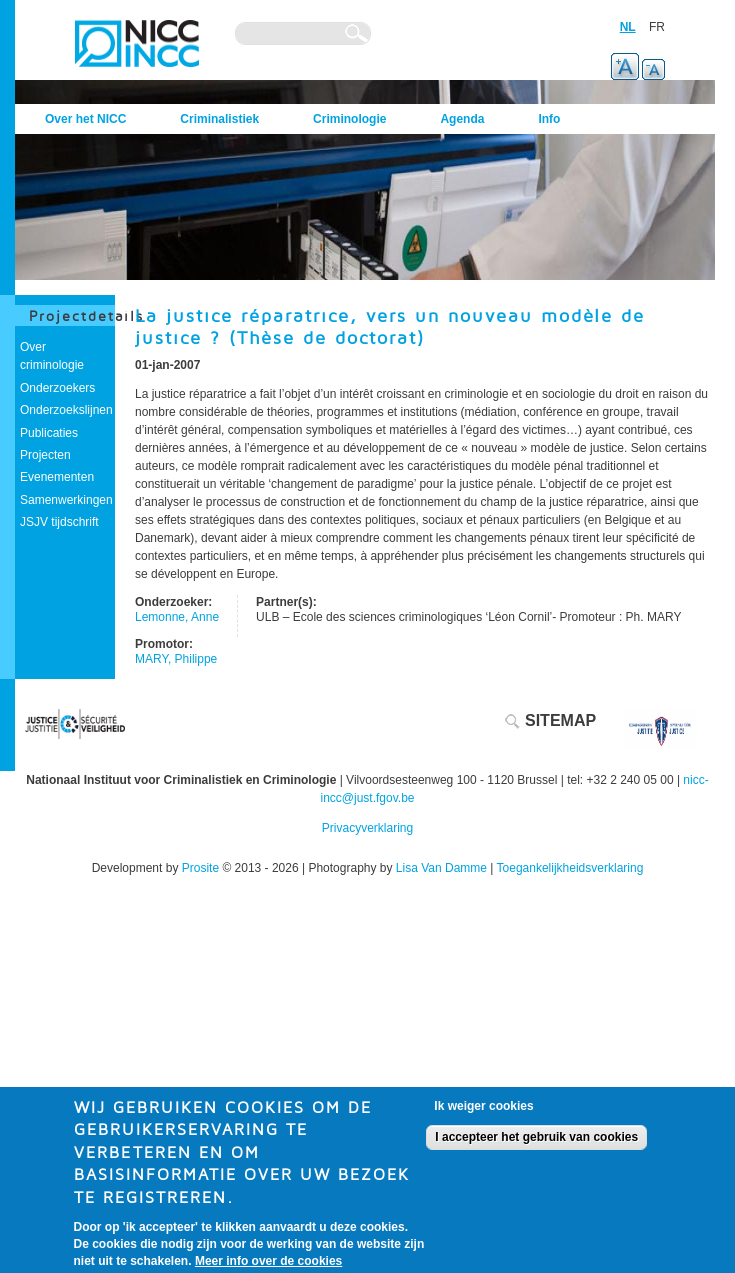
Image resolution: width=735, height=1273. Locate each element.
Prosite (200, 868)
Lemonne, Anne (177, 617)
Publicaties (49, 433)
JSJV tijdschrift (59, 522)
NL (628, 27)
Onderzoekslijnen (66, 410)
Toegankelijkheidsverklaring (570, 868)
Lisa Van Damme (441, 868)
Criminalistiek (219, 119)
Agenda (462, 119)
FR (657, 27)
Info (549, 119)
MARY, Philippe (176, 659)
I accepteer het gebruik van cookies (536, 1144)
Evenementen (57, 477)
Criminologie (349, 119)
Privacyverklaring (367, 828)
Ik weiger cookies (483, 1112)
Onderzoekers (57, 388)
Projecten (45, 455)
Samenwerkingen (66, 500)
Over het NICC (85, 119)
